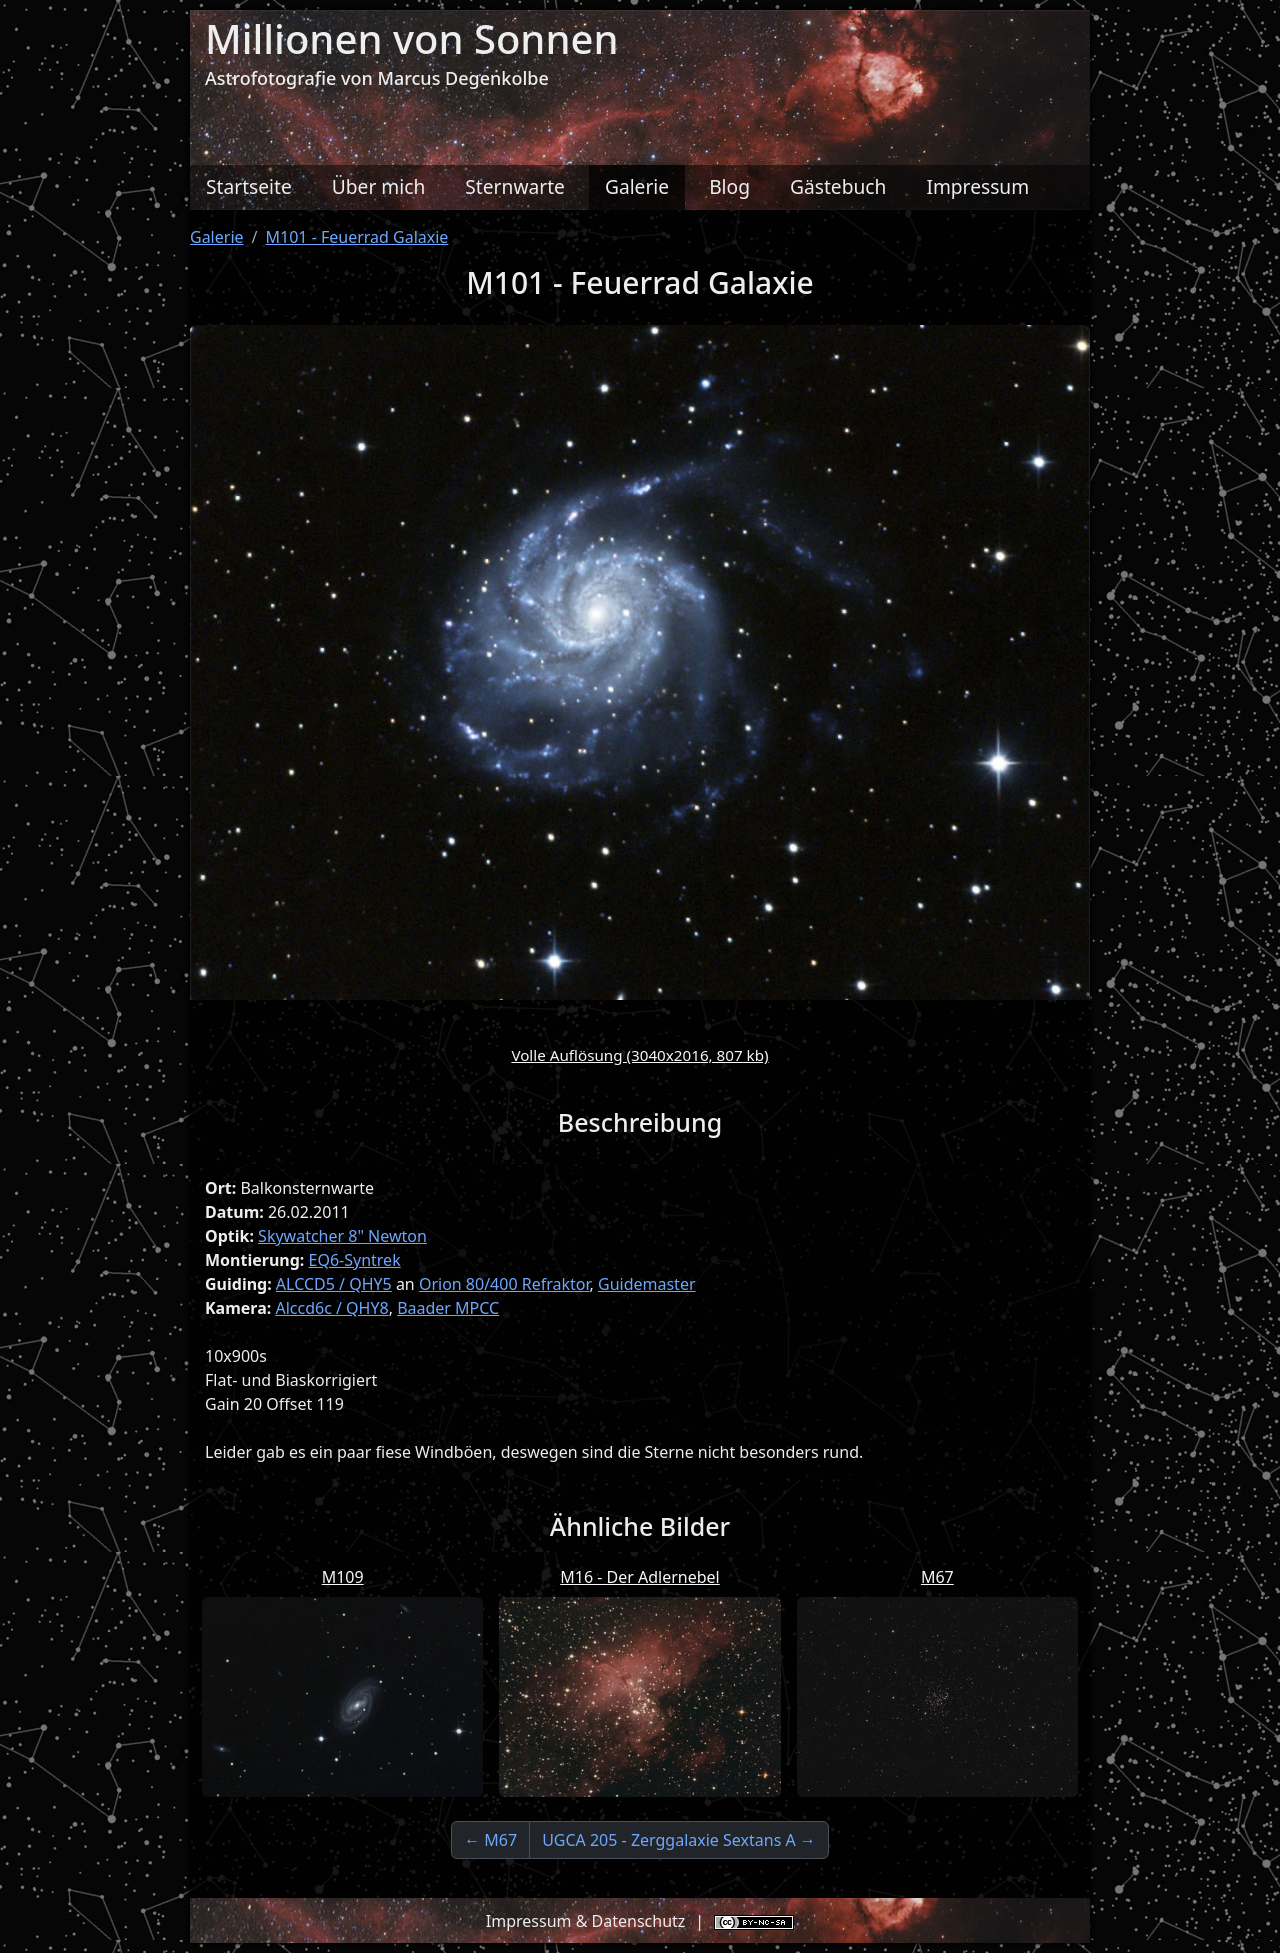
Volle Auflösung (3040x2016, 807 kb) (639, 1055)
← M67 (490, 1840)
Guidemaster (647, 1284)
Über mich (379, 186)
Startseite (249, 186)
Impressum (977, 186)
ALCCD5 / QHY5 (334, 1284)
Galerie (637, 186)
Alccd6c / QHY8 (331, 1308)
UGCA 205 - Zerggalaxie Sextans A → (679, 1840)
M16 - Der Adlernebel (640, 1577)
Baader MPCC (448, 1308)
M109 (343, 1577)
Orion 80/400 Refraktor (504, 1284)
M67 (937, 1577)
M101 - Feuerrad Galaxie (357, 237)
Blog (729, 186)
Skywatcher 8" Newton (342, 1236)
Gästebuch (838, 186)
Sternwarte (515, 186)
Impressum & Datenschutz (586, 1921)
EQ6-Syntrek (355, 1260)
